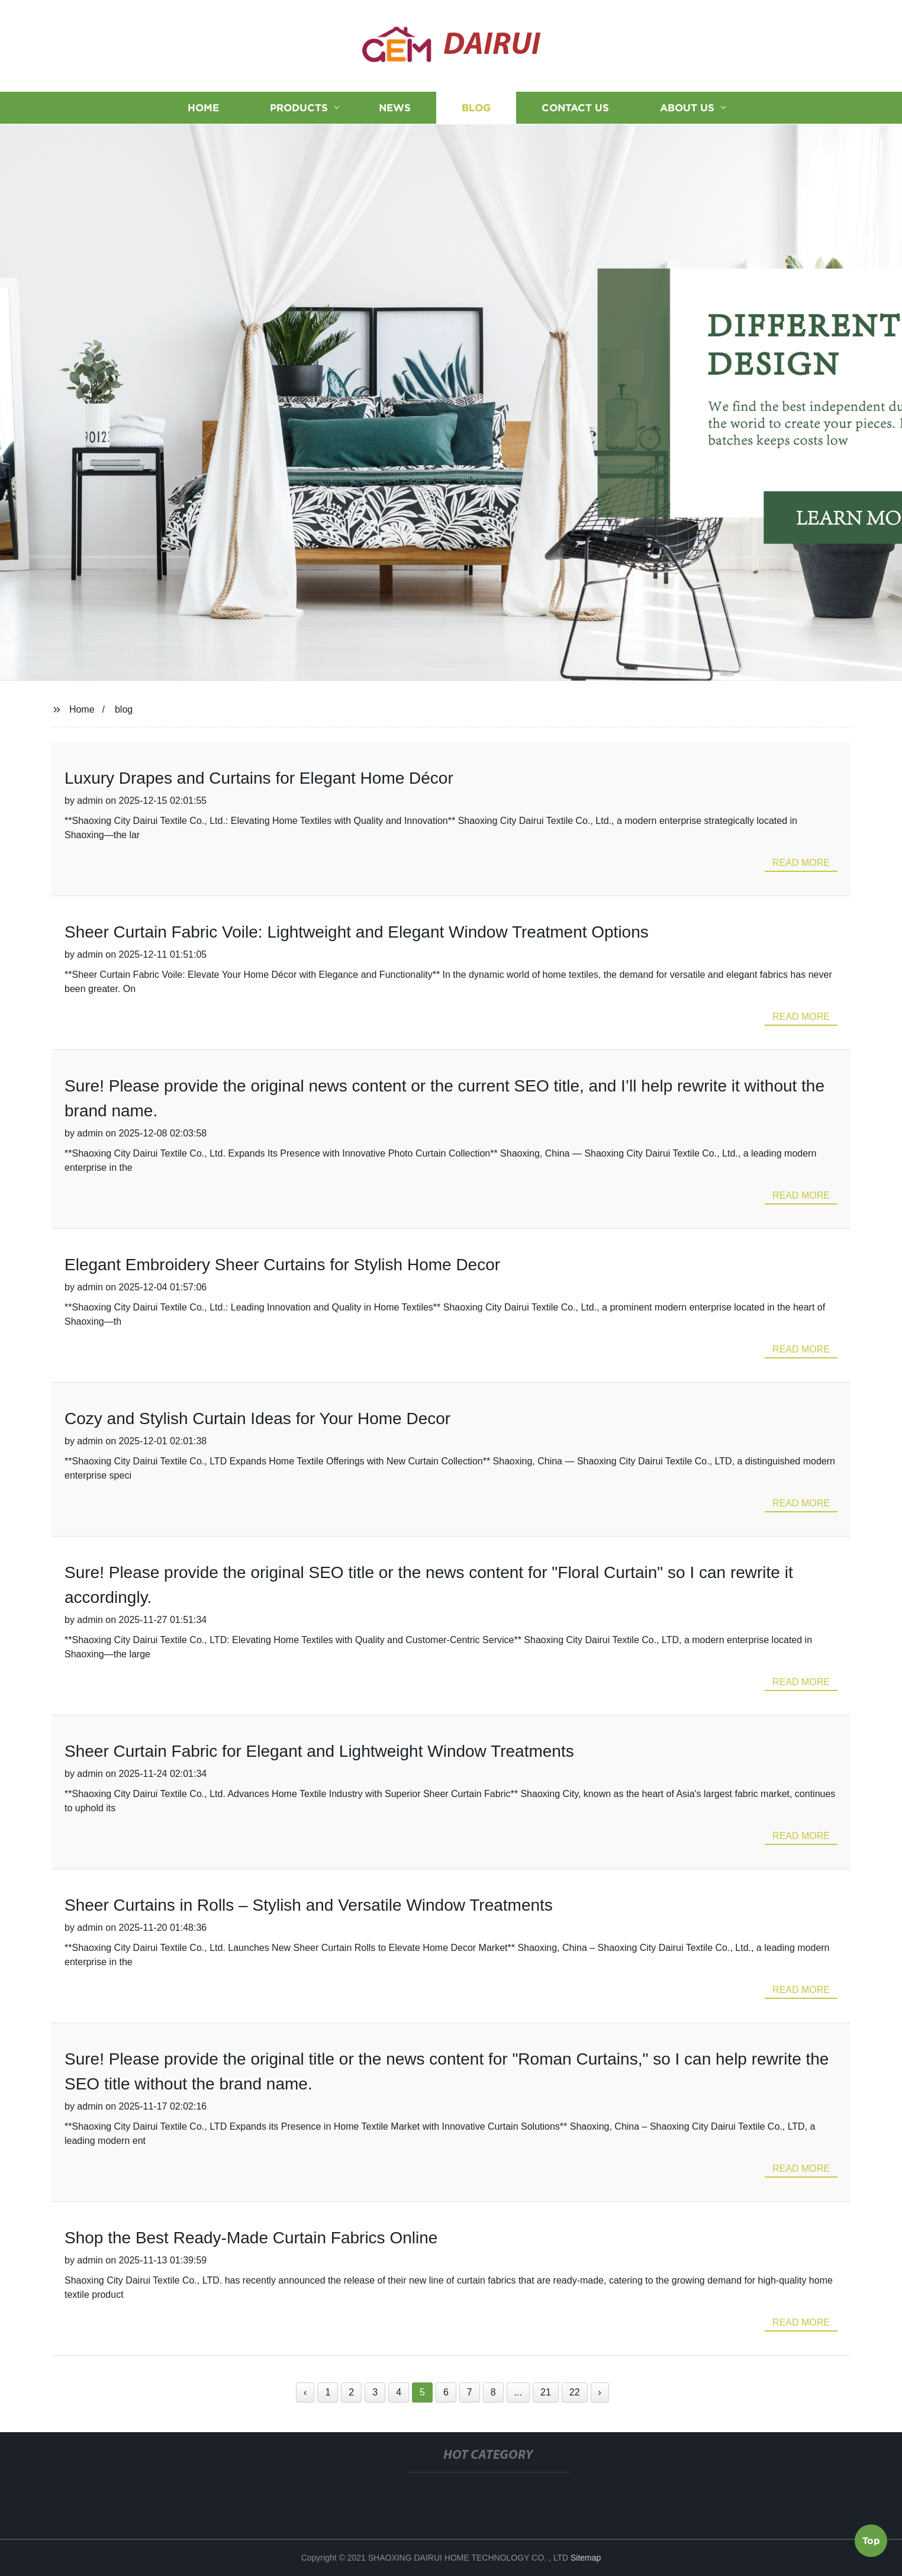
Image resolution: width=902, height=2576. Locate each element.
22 (574, 2392)
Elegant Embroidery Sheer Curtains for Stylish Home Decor (282, 1264)
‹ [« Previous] (305, 2392)
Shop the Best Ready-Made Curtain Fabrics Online (251, 2238)
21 (545, 2392)
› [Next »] (599, 2392)
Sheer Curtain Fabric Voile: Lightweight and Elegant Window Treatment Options (357, 932)
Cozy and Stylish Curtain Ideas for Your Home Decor (257, 1418)
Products (299, 108)
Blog (476, 108)
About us (687, 108)
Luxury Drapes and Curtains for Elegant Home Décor (259, 778)
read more (801, 863)
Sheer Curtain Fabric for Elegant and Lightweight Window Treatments (319, 1751)
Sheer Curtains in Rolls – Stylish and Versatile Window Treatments (309, 1905)
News (395, 108)
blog (124, 709)
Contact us (575, 108)
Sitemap (586, 2557)
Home (203, 108)
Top (871, 2542)
